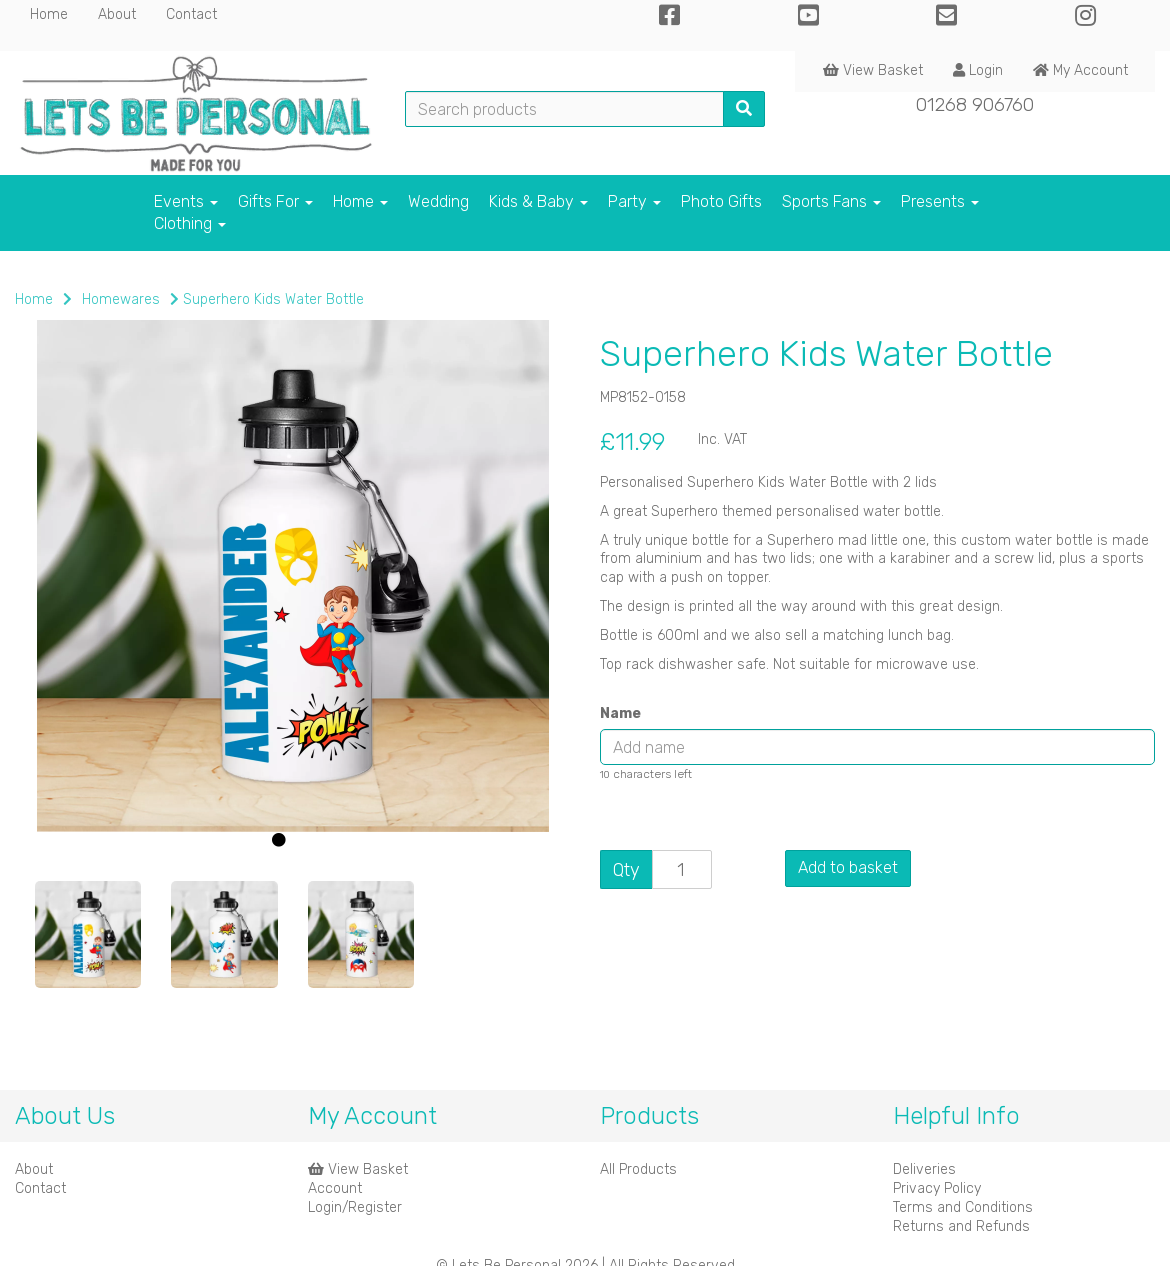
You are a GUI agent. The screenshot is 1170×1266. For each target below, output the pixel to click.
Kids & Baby (538, 201)
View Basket (873, 70)
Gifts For (275, 201)
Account (335, 1188)
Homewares (121, 299)
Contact (191, 14)
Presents (940, 201)
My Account (1080, 70)
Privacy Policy (937, 1188)
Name (620, 713)
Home (49, 14)
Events (186, 201)
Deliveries (924, 1169)
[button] (66, 726)
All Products (638, 1169)
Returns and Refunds (961, 1226)
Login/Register (355, 1207)
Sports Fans (831, 201)
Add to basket (848, 867)
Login (978, 70)
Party (634, 201)
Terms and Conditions (963, 1207)
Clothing (190, 223)
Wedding (438, 201)
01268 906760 (975, 104)
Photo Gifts (721, 201)
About (117, 14)
